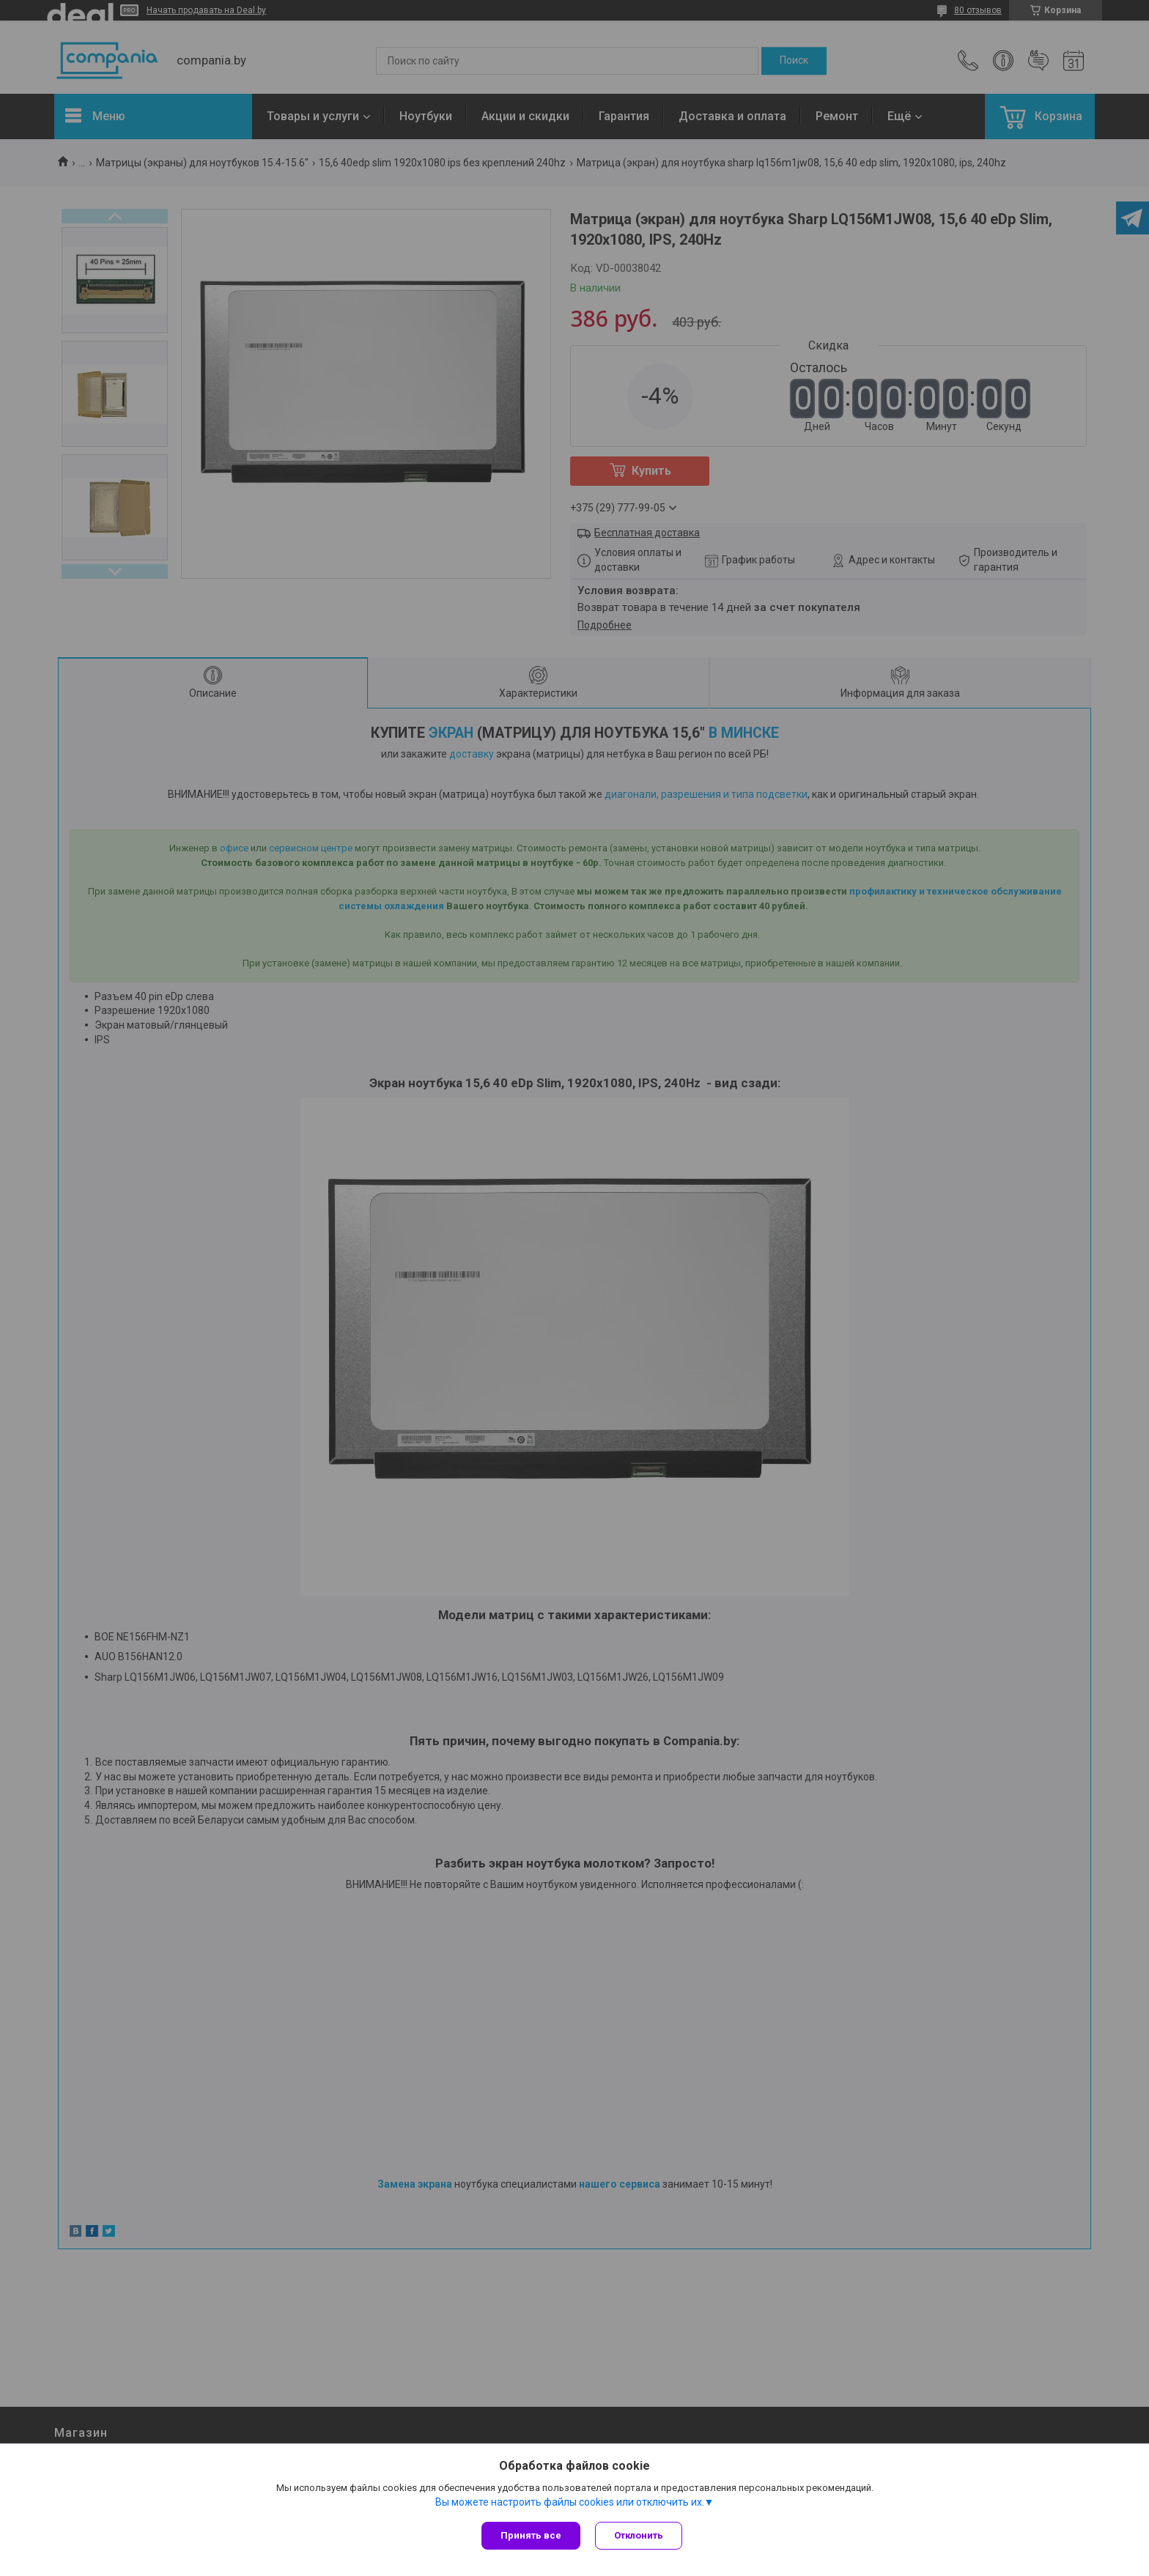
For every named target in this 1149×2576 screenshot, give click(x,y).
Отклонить (638, 2535)
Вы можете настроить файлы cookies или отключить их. (569, 2502)
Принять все (530, 2535)
